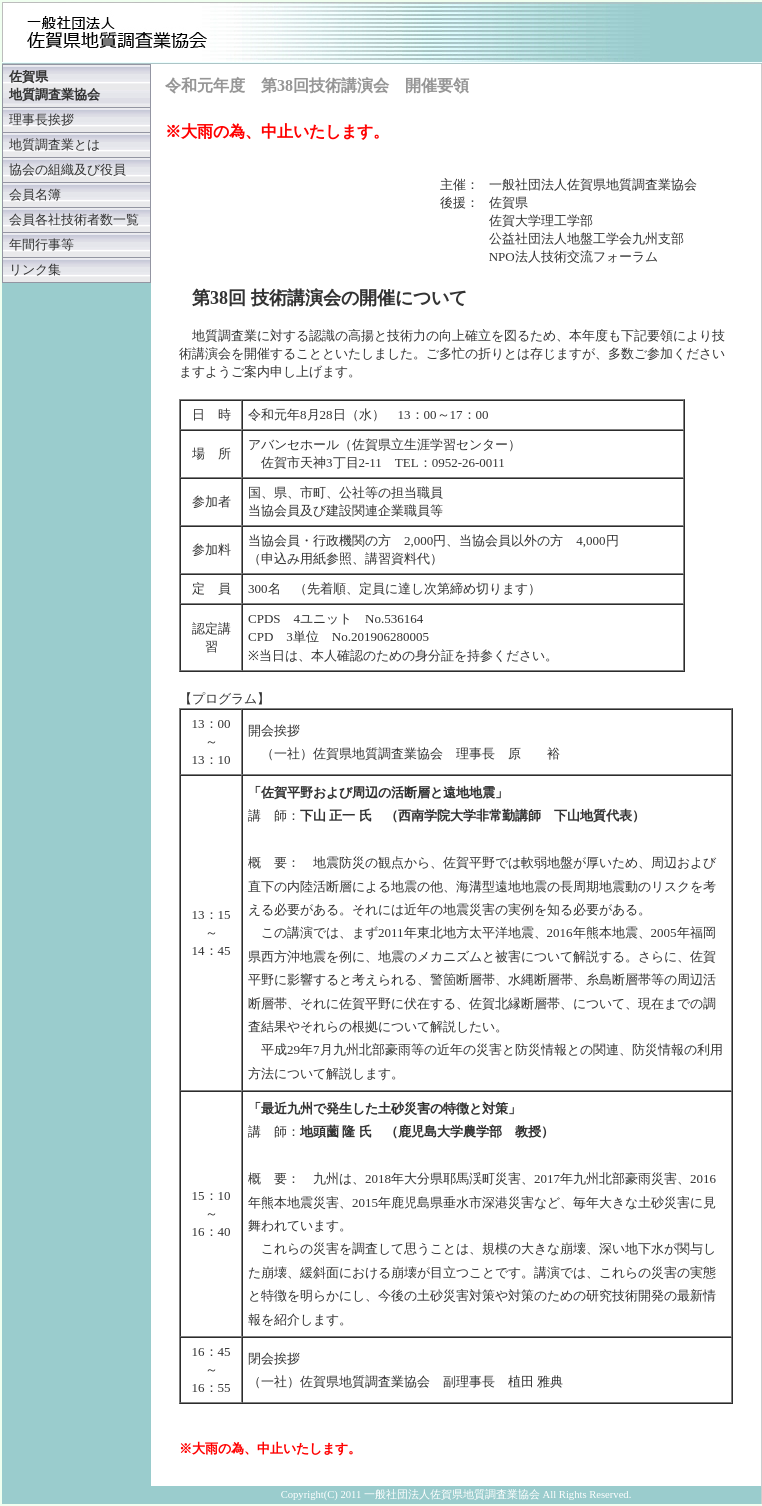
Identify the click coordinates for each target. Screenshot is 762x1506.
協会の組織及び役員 (67, 170)
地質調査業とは (54, 145)
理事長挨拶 (41, 120)
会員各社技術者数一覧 (74, 220)
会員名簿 (35, 195)
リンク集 (35, 270)
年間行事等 (41, 245)
